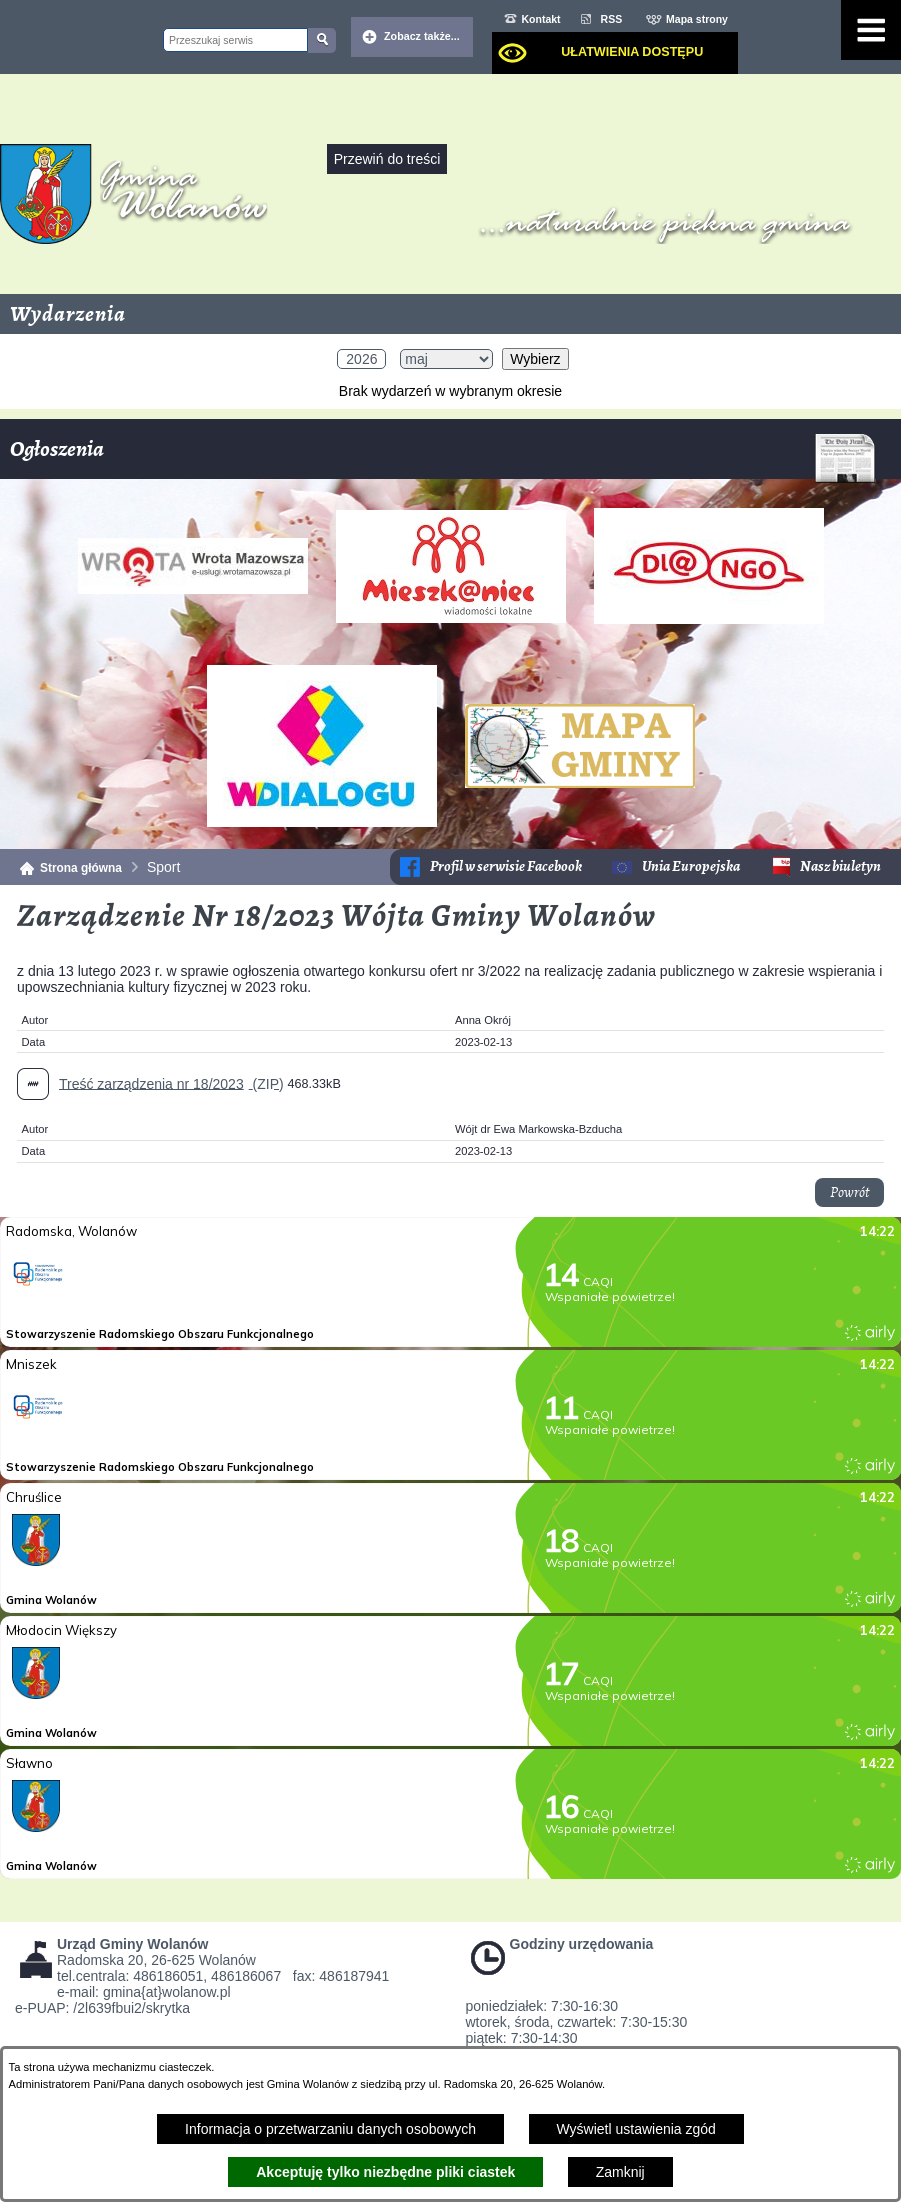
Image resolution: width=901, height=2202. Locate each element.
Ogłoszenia (443, 456)
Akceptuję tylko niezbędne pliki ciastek (385, 2172)
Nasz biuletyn (840, 866)
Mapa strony (697, 19)
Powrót (849, 1192)
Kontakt (541, 19)
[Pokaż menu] (871, 30)
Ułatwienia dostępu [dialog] (632, 52)
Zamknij (620, 2172)
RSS (612, 19)
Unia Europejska (691, 866)
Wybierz (535, 359)
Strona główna (81, 868)
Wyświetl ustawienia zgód (636, 2129)
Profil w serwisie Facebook (506, 866)
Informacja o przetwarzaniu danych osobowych (330, 2129)
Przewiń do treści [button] (387, 159)
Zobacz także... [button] (422, 36)
